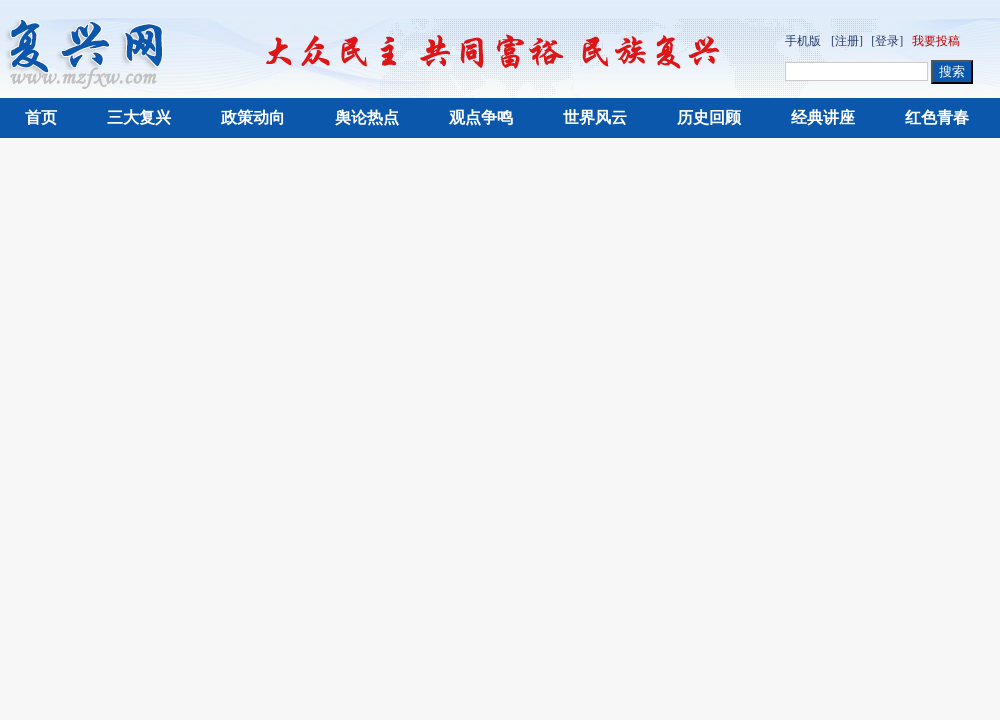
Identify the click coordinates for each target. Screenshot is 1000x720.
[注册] (847, 41)
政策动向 (253, 117)
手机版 (803, 41)
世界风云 (595, 117)
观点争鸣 (481, 117)
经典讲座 (823, 117)
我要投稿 (936, 41)
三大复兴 (139, 117)
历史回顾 (709, 117)
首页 (41, 117)
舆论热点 (367, 117)
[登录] (887, 41)
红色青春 (937, 117)
